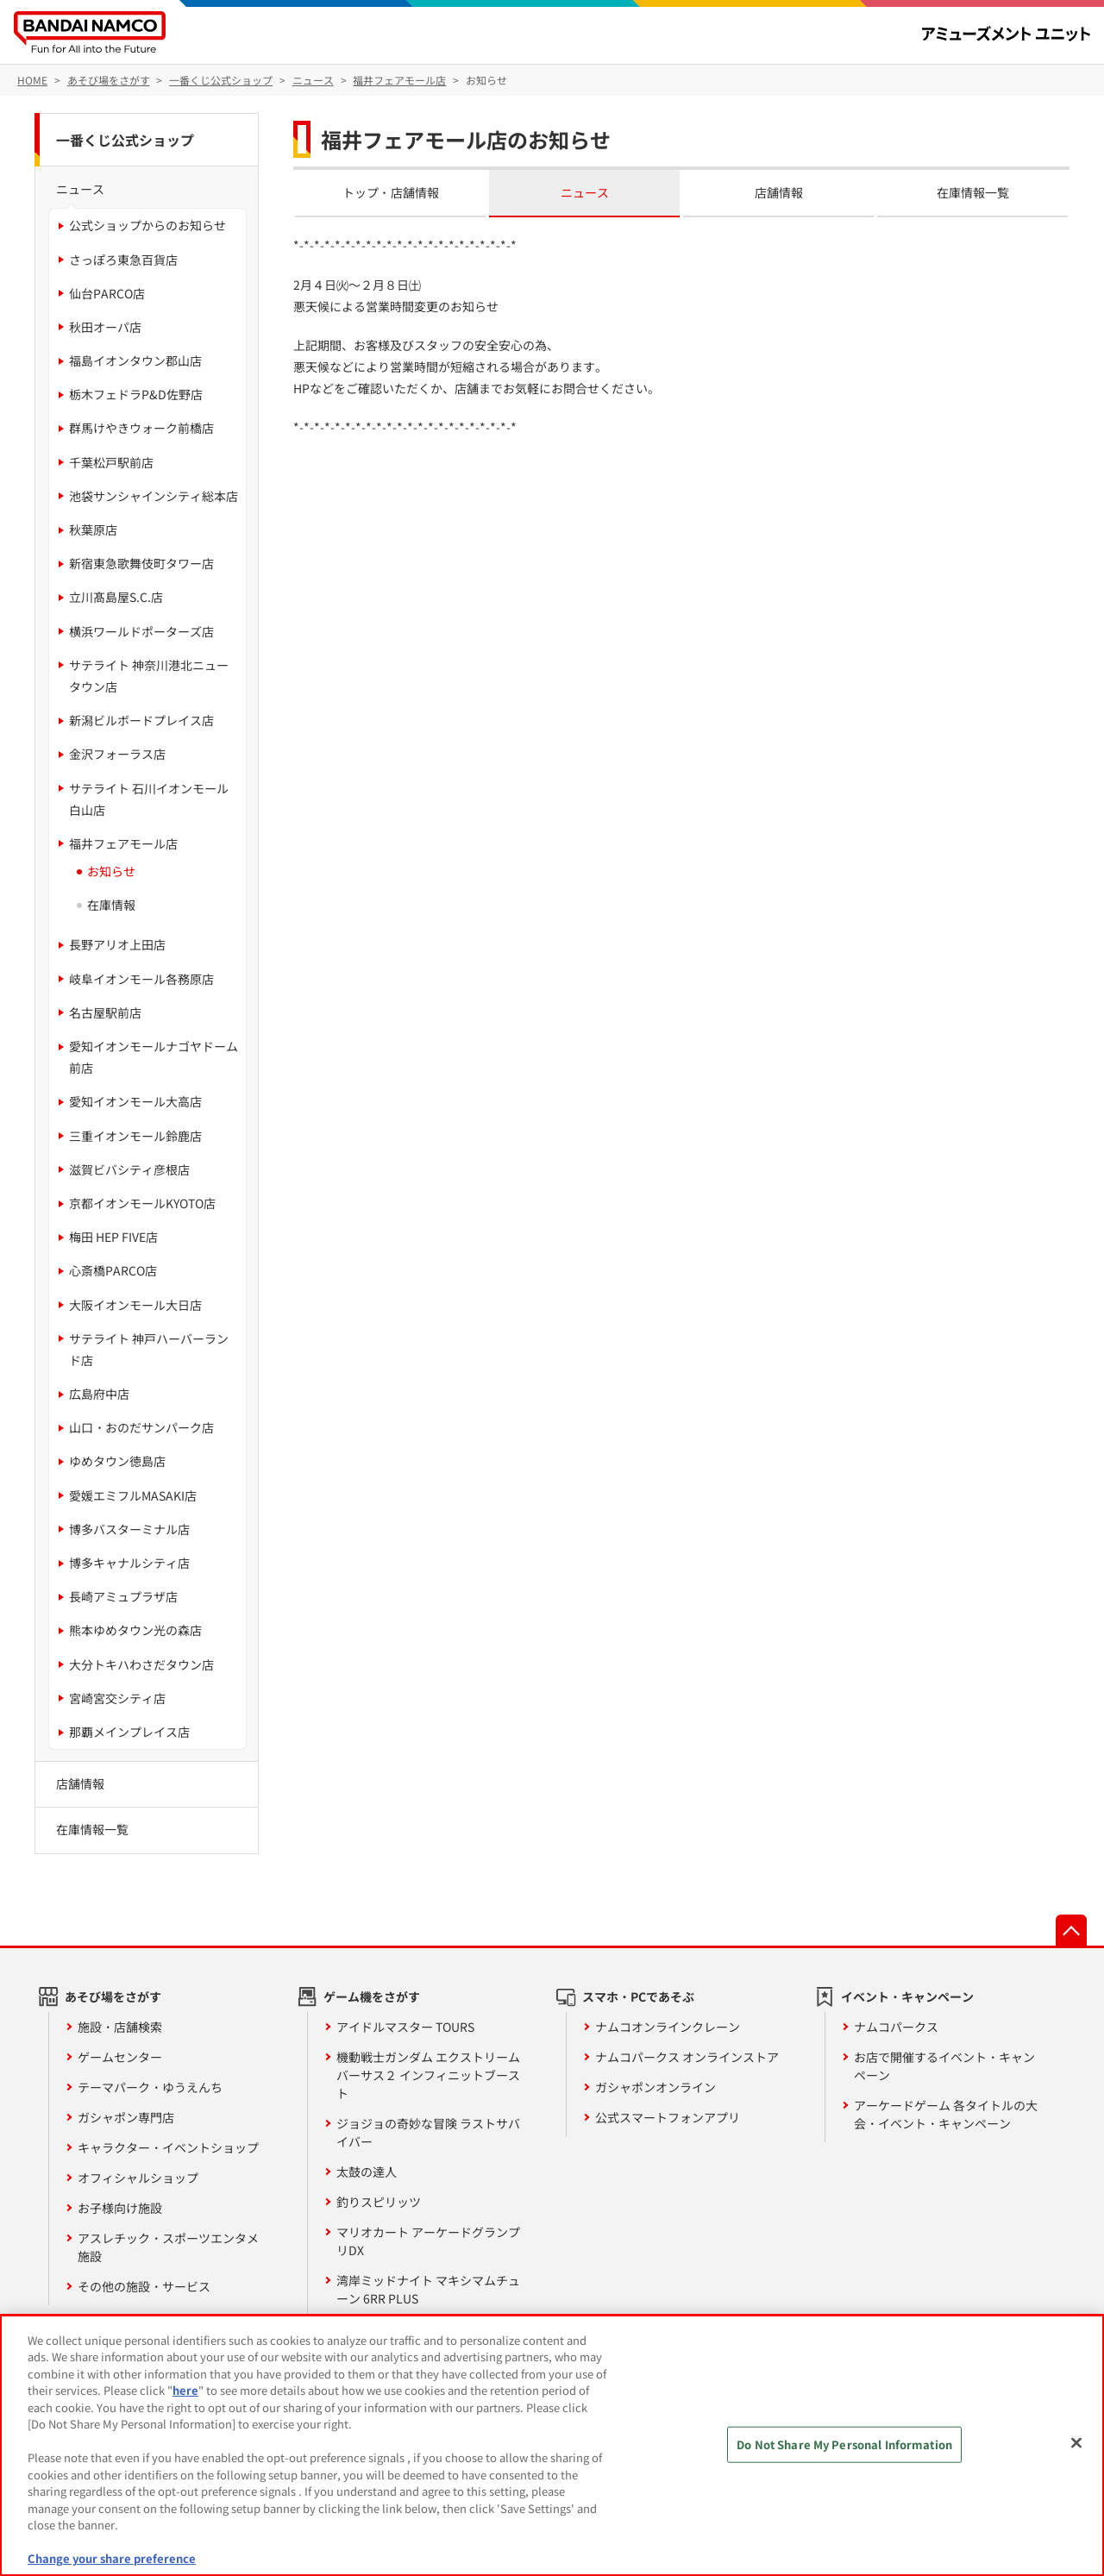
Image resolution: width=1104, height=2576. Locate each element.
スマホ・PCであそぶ (638, 1996)
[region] (552, 2445)
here (185, 2390)
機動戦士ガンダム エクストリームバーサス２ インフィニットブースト (428, 2075)
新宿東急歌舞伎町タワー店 (141, 563)
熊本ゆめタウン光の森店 (135, 1630)
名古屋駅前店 (105, 1012)
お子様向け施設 (120, 2207)
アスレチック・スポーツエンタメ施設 (168, 2247)
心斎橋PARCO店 (113, 1270)
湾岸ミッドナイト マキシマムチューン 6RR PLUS (428, 2289)
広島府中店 (99, 1393)
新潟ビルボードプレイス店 (141, 720)
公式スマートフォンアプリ (667, 2117)
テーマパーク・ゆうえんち (150, 2087)
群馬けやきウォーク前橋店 (141, 427)
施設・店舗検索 (120, 2026)
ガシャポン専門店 (126, 2117)
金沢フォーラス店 (117, 753)
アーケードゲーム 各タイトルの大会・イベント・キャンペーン (946, 2114)
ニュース (585, 192)
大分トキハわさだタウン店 (141, 1664)
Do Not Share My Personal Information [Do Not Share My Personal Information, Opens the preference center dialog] (844, 2444)
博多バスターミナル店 (129, 1529)
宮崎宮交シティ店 (117, 1698)
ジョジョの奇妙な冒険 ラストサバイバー (428, 2132)
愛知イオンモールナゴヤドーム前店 (153, 1056)
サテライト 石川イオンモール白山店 (149, 799)
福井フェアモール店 (123, 843)
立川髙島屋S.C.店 (116, 596)
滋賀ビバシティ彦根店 (129, 1169)
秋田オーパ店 (105, 326)
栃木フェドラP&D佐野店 (136, 394)
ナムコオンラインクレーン (667, 2026)
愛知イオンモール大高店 (135, 1101)
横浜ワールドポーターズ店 (141, 631)
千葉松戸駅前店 (111, 462)
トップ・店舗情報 (390, 192)
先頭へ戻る (1071, 1930)
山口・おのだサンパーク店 (141, 1427)
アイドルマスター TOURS (405, 2026)
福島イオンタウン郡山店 (135, 360)
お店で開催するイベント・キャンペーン (944, 2066)
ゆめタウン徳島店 (117, 1461)
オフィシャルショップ (138, 2177)
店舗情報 (779, 192)
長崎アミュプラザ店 (123, 1596)
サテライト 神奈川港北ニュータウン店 (149, 675)
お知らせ (111, 871)
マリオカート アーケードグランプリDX (428, 2241)
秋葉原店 (93, 529)
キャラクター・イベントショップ (168, 2147)
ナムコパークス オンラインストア (687, 2056)
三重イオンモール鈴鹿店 (135, 1135)
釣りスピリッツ (378, 2201)
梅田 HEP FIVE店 (113, 1236)
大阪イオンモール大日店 (135, 1304)
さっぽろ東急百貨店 (123, 259)
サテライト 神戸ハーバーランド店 (149, 1349)
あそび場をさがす (113, 1996)
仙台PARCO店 (107, 293)
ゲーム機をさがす (371, 1996)
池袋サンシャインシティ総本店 (153, 496)
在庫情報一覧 (973, 192)
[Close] (1076, 2443)
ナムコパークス (896, 2026)
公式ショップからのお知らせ (147, 225)
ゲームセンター (120, 2056)
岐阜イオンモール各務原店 (141, 978)
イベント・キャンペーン (907, 1996)
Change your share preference (112, 2558)
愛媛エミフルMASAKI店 (133, 1495)
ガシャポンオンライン (655, 2087)
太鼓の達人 (366, 2171)
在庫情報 (111, 904)
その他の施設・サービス (144, 2286)
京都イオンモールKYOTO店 (142, 1203)
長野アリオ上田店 (117, 944)
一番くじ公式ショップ (125, 139)
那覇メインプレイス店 (129, 1731)
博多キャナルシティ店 (129, 1562)
